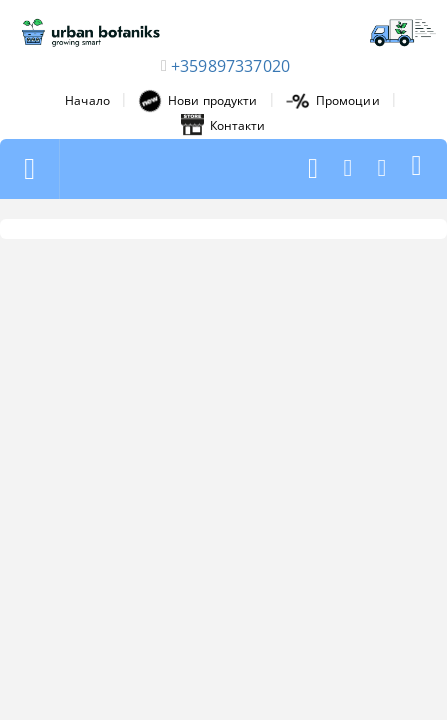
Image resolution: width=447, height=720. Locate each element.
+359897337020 (230, 66)
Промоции (333, 100)
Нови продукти (198, 101)
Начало (87, 100)
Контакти (223, 126)
